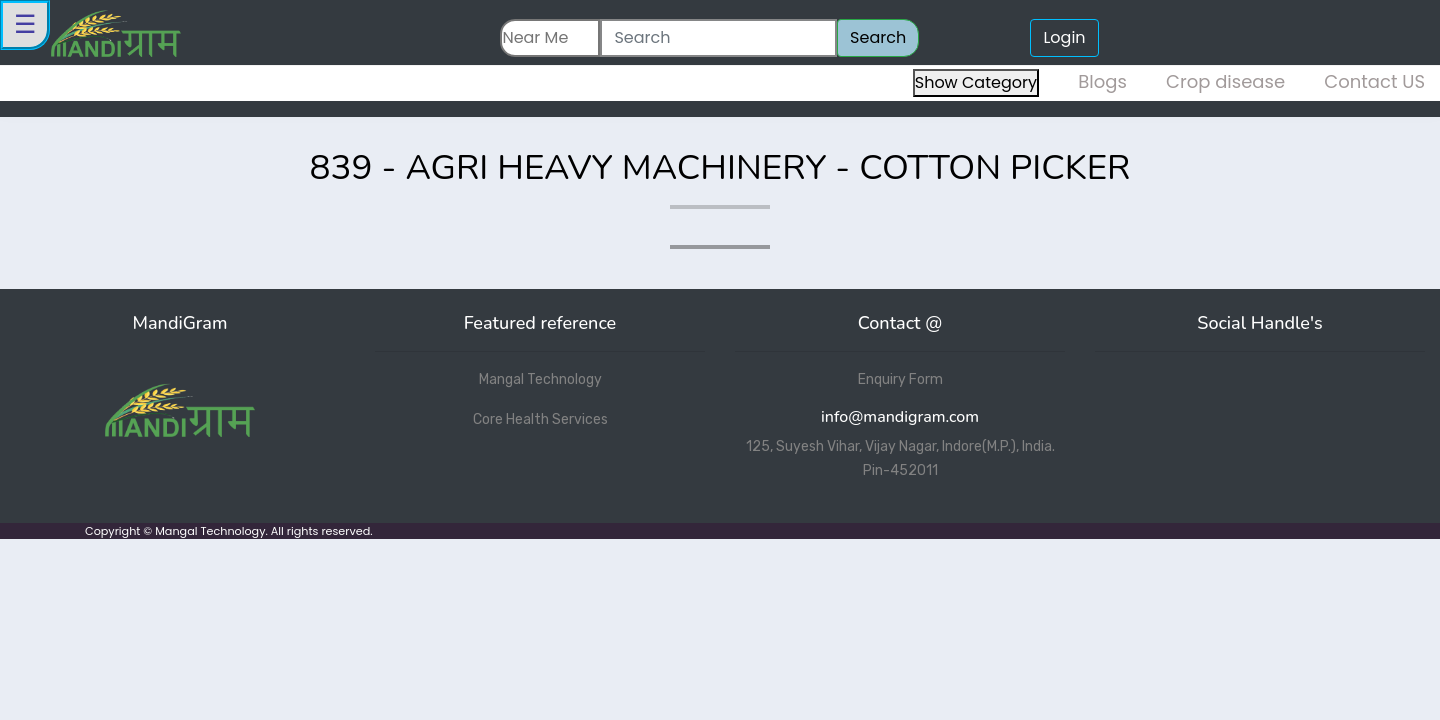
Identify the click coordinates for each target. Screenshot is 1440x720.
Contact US (1374, 81)
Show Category (976, 82)
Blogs (1102, 81)
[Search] (718, 38)
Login (1064, 37)
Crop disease (1225, 81)
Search (878, 37)
